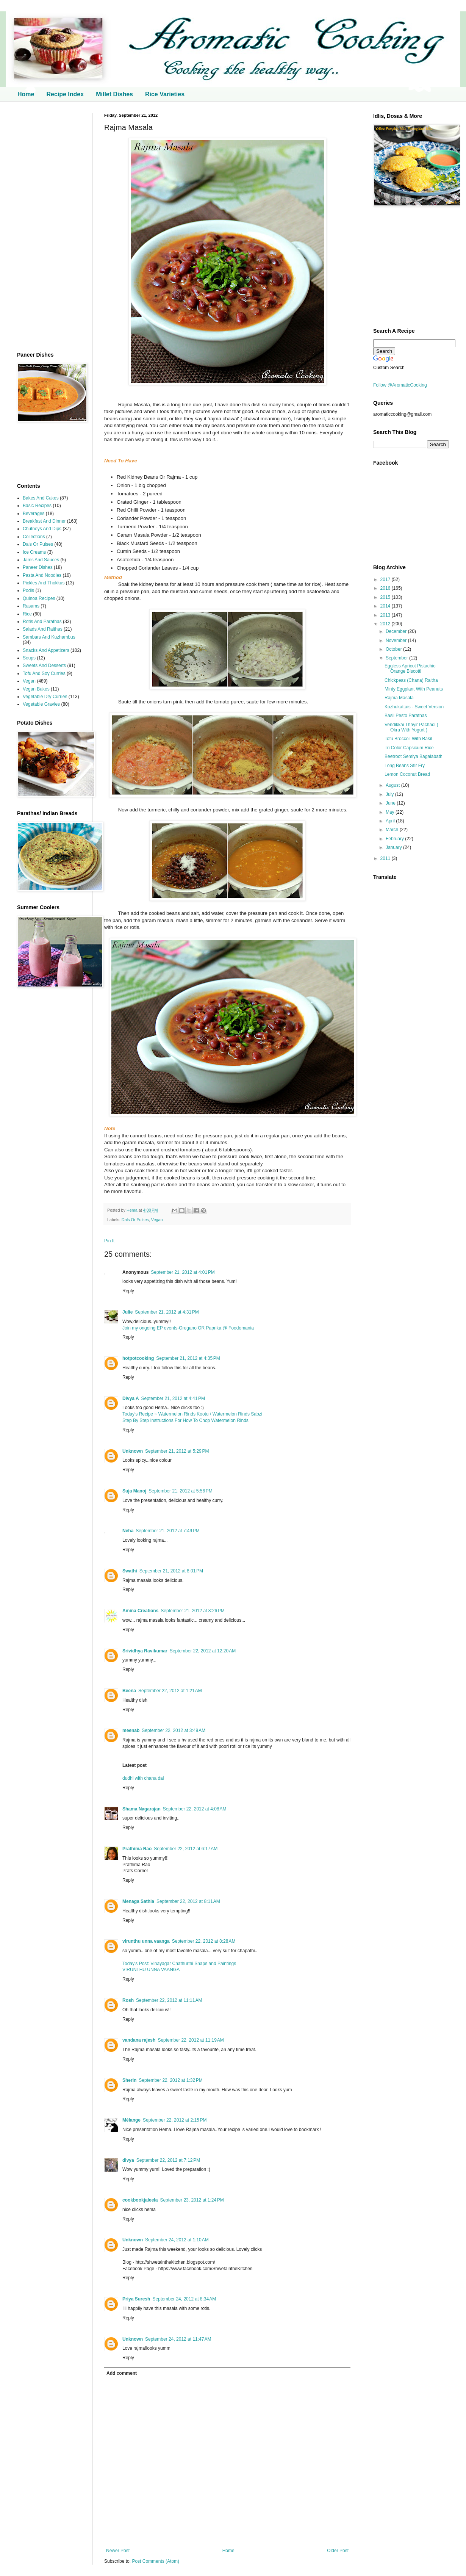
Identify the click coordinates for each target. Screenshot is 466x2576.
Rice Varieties (165, 94)
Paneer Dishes (38, 567)
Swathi (129, 1571)
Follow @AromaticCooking (400, 385)
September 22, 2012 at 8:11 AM (188, 1901)
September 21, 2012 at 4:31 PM (167, 1312)
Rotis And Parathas (42, 621)
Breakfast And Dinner (44, 521)
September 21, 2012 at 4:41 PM (173, 1398)
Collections (34, 536)
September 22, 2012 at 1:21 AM (170, 1690)
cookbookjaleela (140, 2200)
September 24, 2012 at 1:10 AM (177, 2239)
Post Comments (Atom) (155, 2561)
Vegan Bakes (36, 689)
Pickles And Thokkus (44, 583)
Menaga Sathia (138, 1901)
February (395, 838)
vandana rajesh (138, 2040)
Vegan (157, 1219)
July (390, 794)
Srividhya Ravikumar (144, 1651)
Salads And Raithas (43, 629)
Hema (133, 1210)
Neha (127, 1530)
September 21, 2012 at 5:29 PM (177, 1451)
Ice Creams (34, 552)
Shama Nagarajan (141, 1809)
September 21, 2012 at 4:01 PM (182, 1272)
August (393, 785)
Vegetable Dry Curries (45, 696)
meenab (130, 1730)
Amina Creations (140, 1610)
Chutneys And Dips (42, 528)
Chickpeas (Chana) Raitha (411, 680)
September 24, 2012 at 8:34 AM (184, 2299)
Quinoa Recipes (39, 598)
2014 (386, 606)
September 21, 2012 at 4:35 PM (188, 1358)
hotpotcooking (138, 1358)
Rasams (31, 606)
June (391, 803)
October (394, 649)
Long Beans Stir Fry (405, 765)
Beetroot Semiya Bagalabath (414, 756)
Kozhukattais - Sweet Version (414, 706)
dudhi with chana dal (143, 1778)
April (391, 821)
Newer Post (118, 2550)
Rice (27, 614)
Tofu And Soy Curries (44, 673)
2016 (386, 588)
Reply (128, 1290)
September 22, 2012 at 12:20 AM (203, 1651)
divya (128, 2160)
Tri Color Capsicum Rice (409, 747)
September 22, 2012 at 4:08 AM (195, 1809)
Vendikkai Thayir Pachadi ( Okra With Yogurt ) (411, 727)
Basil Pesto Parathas (406, 715)
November (397, 640)
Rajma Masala (399, 697)
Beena (129, 1690)
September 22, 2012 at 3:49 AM (173, 1730)
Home (25, 94)
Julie (127, 1312)
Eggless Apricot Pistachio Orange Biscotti (410, 668)
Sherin (129, 2080)
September (397, 658)
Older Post (338, 2550)
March (393, 829)
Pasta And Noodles (42, 575)
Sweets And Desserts (44, 665)
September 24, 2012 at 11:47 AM (178, 2339)
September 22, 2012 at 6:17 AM (185, 1848)
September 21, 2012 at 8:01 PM (171, 1571)
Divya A (130, 1398)
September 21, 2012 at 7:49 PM (167, 1530)
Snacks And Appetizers (46, 650)
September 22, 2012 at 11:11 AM (169, 2000)
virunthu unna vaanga (146, 1941)
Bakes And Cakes (41, 498)
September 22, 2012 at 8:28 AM (204, 1941)
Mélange (131, 2120)
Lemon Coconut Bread (407, 774)
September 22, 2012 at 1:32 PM (170, 2080)
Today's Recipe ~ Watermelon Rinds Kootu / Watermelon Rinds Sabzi (192, 1414)
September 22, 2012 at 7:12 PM (168, 2160)
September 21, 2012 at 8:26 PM (192, 1610)
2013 (386, 615)
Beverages (33, 513)
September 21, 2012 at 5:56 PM (180, 1491)
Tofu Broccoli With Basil (408, 738)
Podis (28, 590)
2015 (386, 597)
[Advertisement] (49, 226)
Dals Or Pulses (135, 1219)
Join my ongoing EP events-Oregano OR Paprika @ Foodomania (188, 1328)
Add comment (121, 2373)
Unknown (132, 1451)
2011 (386, 858)
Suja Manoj (134, 1491)
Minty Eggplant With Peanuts (414, 689)
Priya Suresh (136, 2299)
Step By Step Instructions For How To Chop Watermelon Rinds (185, 1420)
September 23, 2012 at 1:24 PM (192, 2200)
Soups (29, 658)
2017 (386, 579)
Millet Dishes (114, 94)
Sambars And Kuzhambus (49, 637)
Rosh (128, 2000)
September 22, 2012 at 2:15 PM (174, 2120)
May (391, 812)
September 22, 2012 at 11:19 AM (191, 2040)
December (397, 631)
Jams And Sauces (41, 559)
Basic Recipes (37, 505)
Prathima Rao (137, 1848)
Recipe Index (65, 94)
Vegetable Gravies (41, 704)
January (394, 847)
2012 (386, 623)
